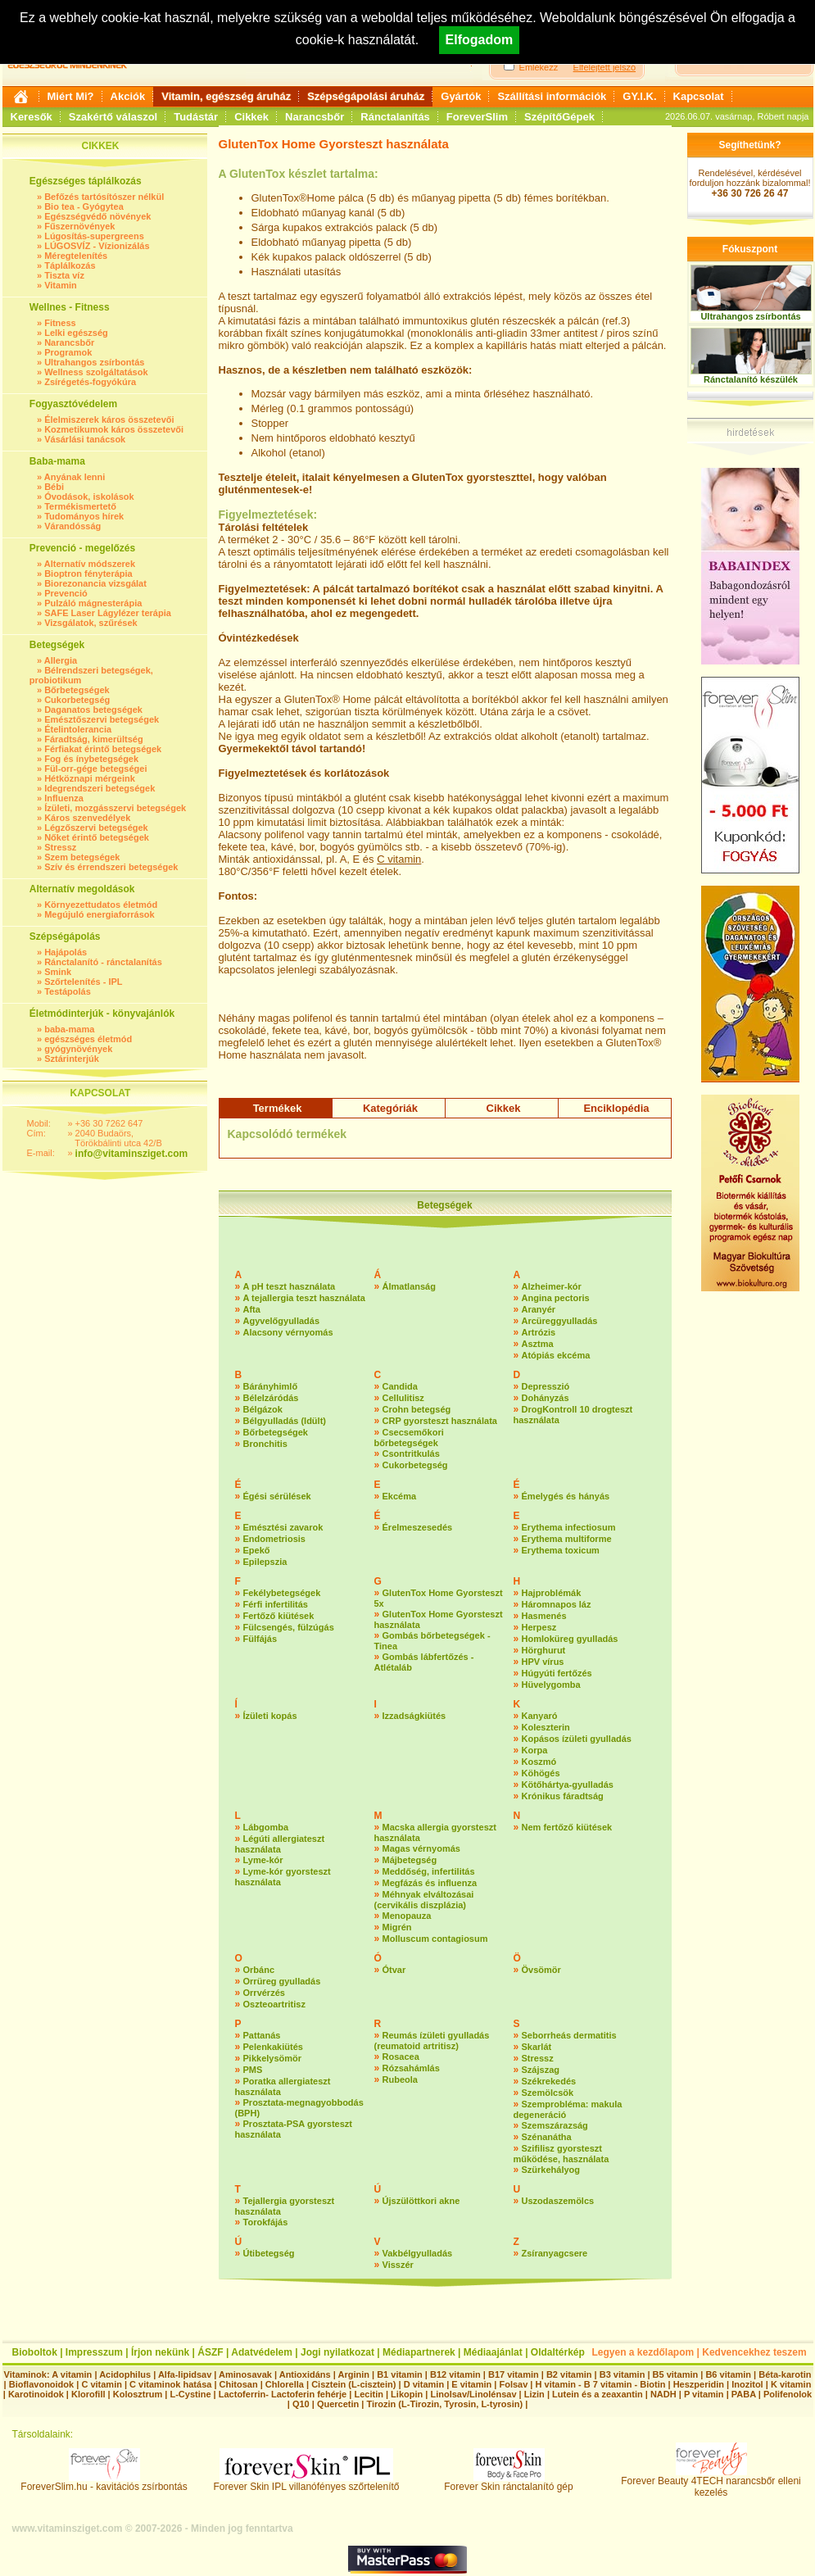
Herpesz (539, 1627)
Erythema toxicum (561, 1550)
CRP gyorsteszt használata (440, 1421)
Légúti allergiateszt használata (280, 1844)
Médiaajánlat (493, 2352)
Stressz (60, 847)
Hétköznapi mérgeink (89, 778)
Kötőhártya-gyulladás (568, 1784)
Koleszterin (546, 1727)
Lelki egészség (76, 333)
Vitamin (60, 285)
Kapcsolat (698, 96)
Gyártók (461, 96)
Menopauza (407, 1916)
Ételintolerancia (77, 729)
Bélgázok (263, 1409)
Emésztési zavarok (283, 1527)
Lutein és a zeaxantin (597, 2394)
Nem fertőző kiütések (567, 1827)
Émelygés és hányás (566, 1496)
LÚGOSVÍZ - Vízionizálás (96, 246)
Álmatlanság (409, 1286)
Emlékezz (539, 67)
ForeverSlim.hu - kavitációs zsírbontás (103, 2482)
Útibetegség (269, 2253)
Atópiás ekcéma (556, 1355)
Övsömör (541, 1970)
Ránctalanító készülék (751, 379)
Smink (57, 972)
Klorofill (88, 2394)
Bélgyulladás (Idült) (284, 1421)
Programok (68, 352)
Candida (400, 1386)
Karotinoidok (36, 2394)
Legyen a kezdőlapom (643, 2352)
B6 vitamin (728, 2374)
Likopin (407, 2394)
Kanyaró (540, 1716)
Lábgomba (266, 1827)
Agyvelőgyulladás (281, 1321)
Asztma (538, 1344)
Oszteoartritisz (274, 2004)
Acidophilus (125, 2374)
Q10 (301, 2404)
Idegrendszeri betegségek (99, 788)
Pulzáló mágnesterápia (93, 603)
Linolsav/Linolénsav (473, 2394)
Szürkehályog (551, 2170)
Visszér (398, 2265)
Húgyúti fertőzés (557, 1673)
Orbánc (259, 1970)
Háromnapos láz (556, 1604)
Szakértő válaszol (113, 117)
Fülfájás (260, 1639)
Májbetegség (410, 1860)
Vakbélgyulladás (418, 2253)
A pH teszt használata (289, 1286)
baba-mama (69, 1029)
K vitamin (791, 2384)
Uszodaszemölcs (558, 2201)
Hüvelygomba (551, 1684)
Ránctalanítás (395, 117)
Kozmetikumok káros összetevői (113, 429)
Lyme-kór (263, 1860)
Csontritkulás (411, 1453)
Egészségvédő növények (97, 216)
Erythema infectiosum (569, 1527)
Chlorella (284, 2384)
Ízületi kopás (270, 1716)
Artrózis (539, 1332)
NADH (663, 2394)
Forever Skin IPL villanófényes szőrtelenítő (307, 2482)
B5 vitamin (676, 2374)
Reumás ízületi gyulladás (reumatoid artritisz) (432, 2040)
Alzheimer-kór (552, 1286)
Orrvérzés (264, 1993)
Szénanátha (547, 2137)
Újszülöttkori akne (421, 2201)
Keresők (31, 117)
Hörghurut (544, 1650)
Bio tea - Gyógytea (84, 206)
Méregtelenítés (75, 256)
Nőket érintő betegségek (96, 837)
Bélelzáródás (271, 1398)
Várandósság (72, 526)
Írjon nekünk (160, 2352)
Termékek (277, 1108)
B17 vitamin (513, 2374)
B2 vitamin (569, 2374)
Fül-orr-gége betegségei (95, 768)
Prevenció (66, 593)
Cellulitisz (403, 1398)
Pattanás (262, 2035)
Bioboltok (34, 2352)
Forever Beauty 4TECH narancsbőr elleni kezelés (710, 2482)
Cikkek (251, 117)
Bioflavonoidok (41, 2384)
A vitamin (72, 2374)
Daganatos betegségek (93, 709)
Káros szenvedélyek (87, 818)
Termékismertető (80, 506)
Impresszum (94, 2352)
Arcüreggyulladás (560, 1321)
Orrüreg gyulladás (282, 1981)
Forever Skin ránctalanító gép (508, 2482)
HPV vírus (543, 1662)
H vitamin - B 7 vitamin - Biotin (601, 2384)
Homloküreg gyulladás (570, 1639)
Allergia (60, 660)
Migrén (397, 1927)
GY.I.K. (639, 96)
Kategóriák (390, 1108)
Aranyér (539, 1309)
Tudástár (196, 117)
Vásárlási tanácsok (84, 439)
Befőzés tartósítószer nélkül (104, 197)
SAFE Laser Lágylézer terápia (107, 613)
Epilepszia (265, 1562)
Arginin (353, 2374)
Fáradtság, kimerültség (93, 739)
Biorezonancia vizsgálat (95, 583)
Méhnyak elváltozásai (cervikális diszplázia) (424, 1899)
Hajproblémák (552, 1593)
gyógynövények (78, 1049)
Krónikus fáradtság (563, 1796)
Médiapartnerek (419, 2352)
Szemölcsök (548, 2093)
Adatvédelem (261, 2352)
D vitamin (424, 2384)
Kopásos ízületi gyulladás (577, 1739)
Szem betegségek (82, 857)
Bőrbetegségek (76, 690)
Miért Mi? (71, 96)
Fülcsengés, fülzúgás (288, 1627)
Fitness (60, 323)
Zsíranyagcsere (555, 2253)
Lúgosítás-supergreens (94, 236)
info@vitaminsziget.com (131, 1153)
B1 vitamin (400, 2374)
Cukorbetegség (77, 700)
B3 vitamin (622, 2374)
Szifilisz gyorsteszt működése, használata (561, 2153)
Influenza (64, 798)
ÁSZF (210, 2352)
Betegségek (444, 1205)
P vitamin (705, 2394)
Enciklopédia (616, 1108)
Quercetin (338, 2404)
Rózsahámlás (411, 2068)
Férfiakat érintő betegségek (102, 749)
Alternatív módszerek (89, 564)
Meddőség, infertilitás (429, 1871)
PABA (744, 2394)
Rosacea (401, 2056)
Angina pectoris (556, 1298)
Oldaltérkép (558, 2352)
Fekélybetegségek (282, 1593)
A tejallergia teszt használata (304, 1298)
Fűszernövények (79, 226)
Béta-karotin (784, 2374)
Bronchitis (265, 1444)
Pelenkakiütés (273, 2047)
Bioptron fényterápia (88, 573)
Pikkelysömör (272, 2058)
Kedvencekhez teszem (754, 2352)
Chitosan (239, 2384)
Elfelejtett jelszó (604, 67)
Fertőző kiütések (279, 1616)
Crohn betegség (417, 1409)
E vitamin (471, 2384)
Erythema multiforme (567, 1539)
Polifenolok (787, 2394)
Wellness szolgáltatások (95, 372)
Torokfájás (265, 2222)
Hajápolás (65, 952)
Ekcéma (400, 1496)
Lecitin (368, 2394)
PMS (253, 2070)
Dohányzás (545, 1398)
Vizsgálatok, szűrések (91, 623)
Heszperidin (700, 2384)
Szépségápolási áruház (365, 96)
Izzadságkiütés (414, 1716)
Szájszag (540, 2070)
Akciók (128, 96)
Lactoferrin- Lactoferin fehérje (282, 2394)
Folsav (513, 2384)
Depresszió (546, 1386)
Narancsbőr (314, 117)
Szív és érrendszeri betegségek (111, 867)
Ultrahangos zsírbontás (94, 362)
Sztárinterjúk (71, 1059)
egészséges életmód (88, 1039)
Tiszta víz (64, 275)
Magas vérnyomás (421, 1848)
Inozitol (747, 2384)
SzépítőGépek (559, 117)
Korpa (535, 1750)
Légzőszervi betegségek (96, 827)
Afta (251, 1309)
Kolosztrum (138, 2394)
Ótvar (394, 1970)
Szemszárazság (555, 2125)
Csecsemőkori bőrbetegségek (409, 1437)
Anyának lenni (75, 477)
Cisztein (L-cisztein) (353, 2384)
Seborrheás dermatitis (569, 2035)
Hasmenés (544, 1616)
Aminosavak (245, 2374)
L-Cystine (190, 2394)
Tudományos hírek (84, 516)
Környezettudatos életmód (100, 904)
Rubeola (400, 2079)
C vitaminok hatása (170, 2384)
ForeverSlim (477, 117)
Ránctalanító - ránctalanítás (103, 962)
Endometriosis (274, 1539)
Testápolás (67, 991)
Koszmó (539, 1761)
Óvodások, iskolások (89, 496)
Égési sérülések (277, 1496)
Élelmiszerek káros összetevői (109, 419)
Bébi (54, 487)
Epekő (256, 1550)
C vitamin (399, 859)
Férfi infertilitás (275, 1604)
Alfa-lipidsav (184, 2374)
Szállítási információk (551, 96)
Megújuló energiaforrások (99, 914)
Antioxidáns (305, 2374)
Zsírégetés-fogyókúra (90, 382)
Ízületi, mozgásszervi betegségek (115, 808)
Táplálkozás (69, 265)
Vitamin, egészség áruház (226, 96)
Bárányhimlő (270, 1386)
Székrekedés (549, 2081)
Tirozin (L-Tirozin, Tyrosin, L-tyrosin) (444, 2404)
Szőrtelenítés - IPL (83, 981)
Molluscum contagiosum (435, 1938)
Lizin (534, 2394)
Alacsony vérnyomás (288, 1332)
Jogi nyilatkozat (337, 2352)
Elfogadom (480, 40)
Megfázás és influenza (430, 1883)
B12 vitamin (455, 2374)
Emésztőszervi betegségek (101, 719)
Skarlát (537, 2047)
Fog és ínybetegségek (91, 759)
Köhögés (541, 1773)
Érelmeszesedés (418, 1527)
